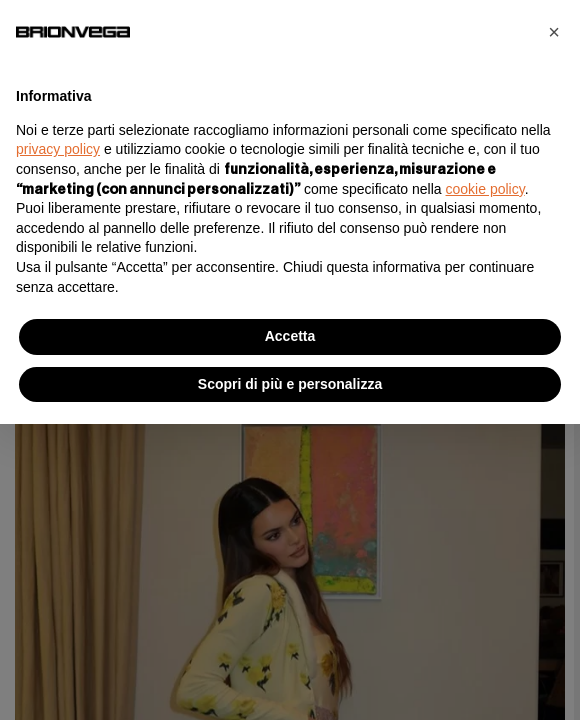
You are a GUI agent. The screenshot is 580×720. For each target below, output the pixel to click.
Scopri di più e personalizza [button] (290, 384)
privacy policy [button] (58, 149)
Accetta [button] (290, 336)
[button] (554, 32)
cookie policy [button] (485, 189)
